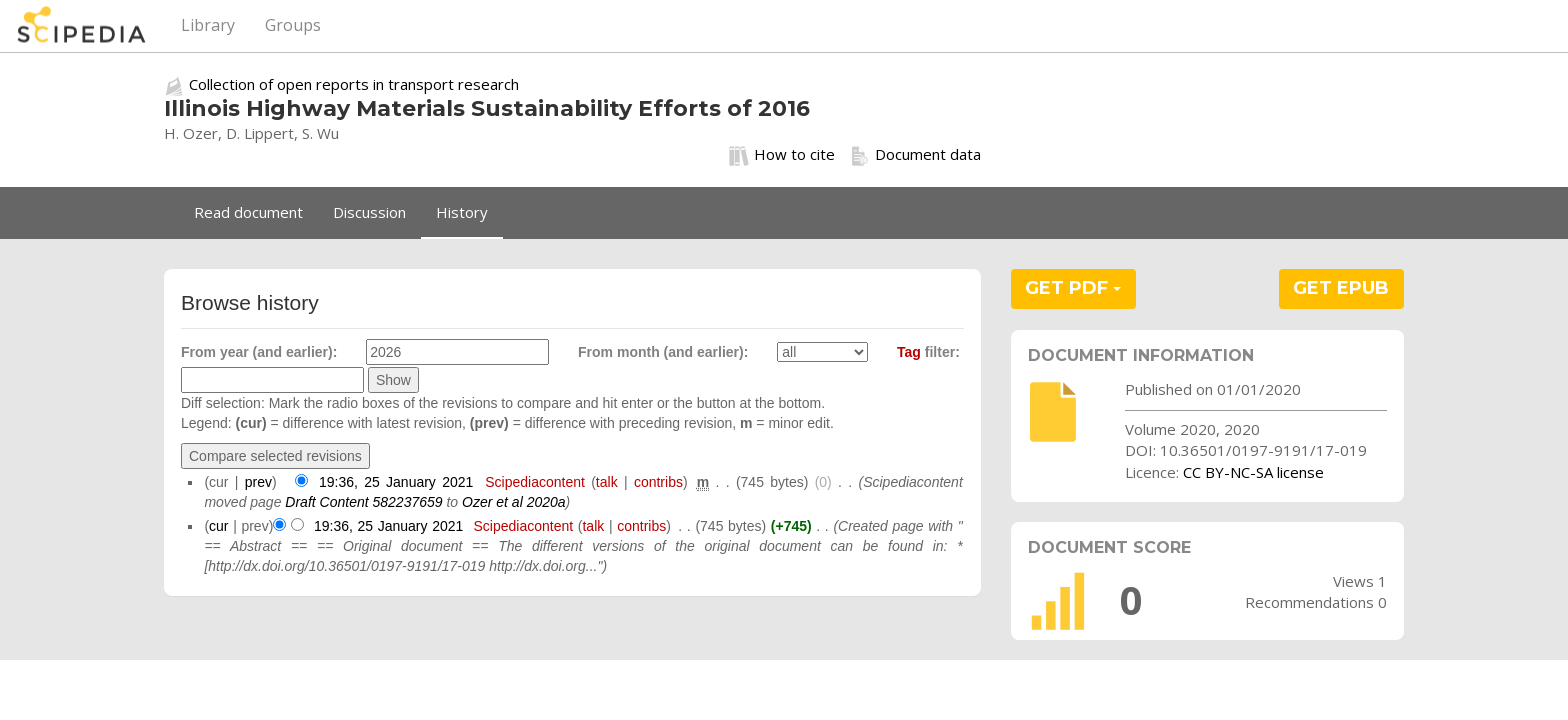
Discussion (369, 212)
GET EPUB (1341, 288)
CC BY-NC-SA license (1253, 472)
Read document (248, 212)
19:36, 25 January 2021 (396, 482)
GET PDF (1073, 288)
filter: (928, 352)
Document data (915, 155)
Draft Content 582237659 (363, 502)
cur (218, 526)
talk (607, 482)
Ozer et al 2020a (514, 502)
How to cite (782, 155)
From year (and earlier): (259, 352)
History (462, 212)
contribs (658, 482)
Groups (293, 25)
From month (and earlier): (663, 352)
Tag (909, 352)
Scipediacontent (535, 482)
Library (208, 25)
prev (258, 482)
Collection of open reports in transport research (354, 84)
